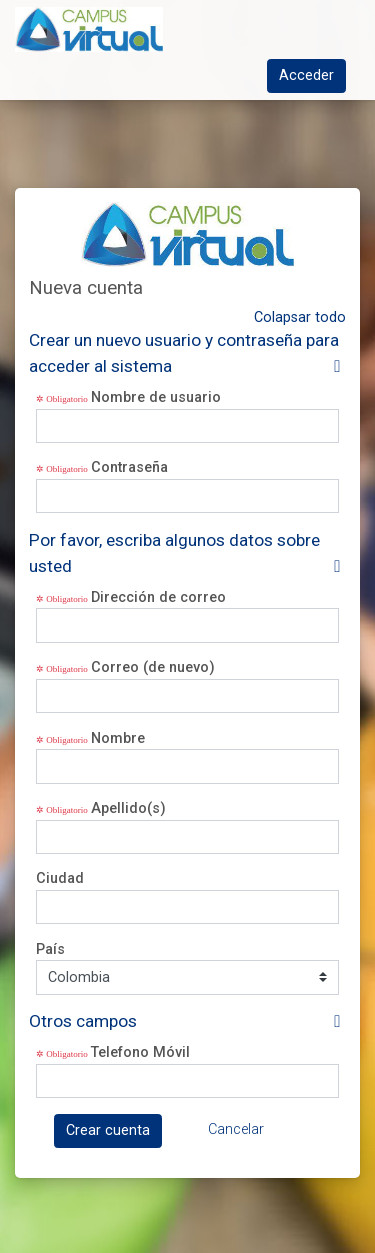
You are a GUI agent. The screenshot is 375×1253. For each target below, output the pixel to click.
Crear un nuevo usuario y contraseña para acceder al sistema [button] (184, 353)
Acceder (306, 75)
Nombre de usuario (156, 397)
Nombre (118, 738)
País (50, 949)
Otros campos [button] (83, 1021)
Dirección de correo (158, 597)
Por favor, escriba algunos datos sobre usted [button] (174, 553)
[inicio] (152, 29)
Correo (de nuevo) (153, 667)
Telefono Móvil (140, 1052)
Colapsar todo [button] (300, 317)
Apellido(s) (128, 808)
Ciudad (60, 878)
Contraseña (129, 467)
